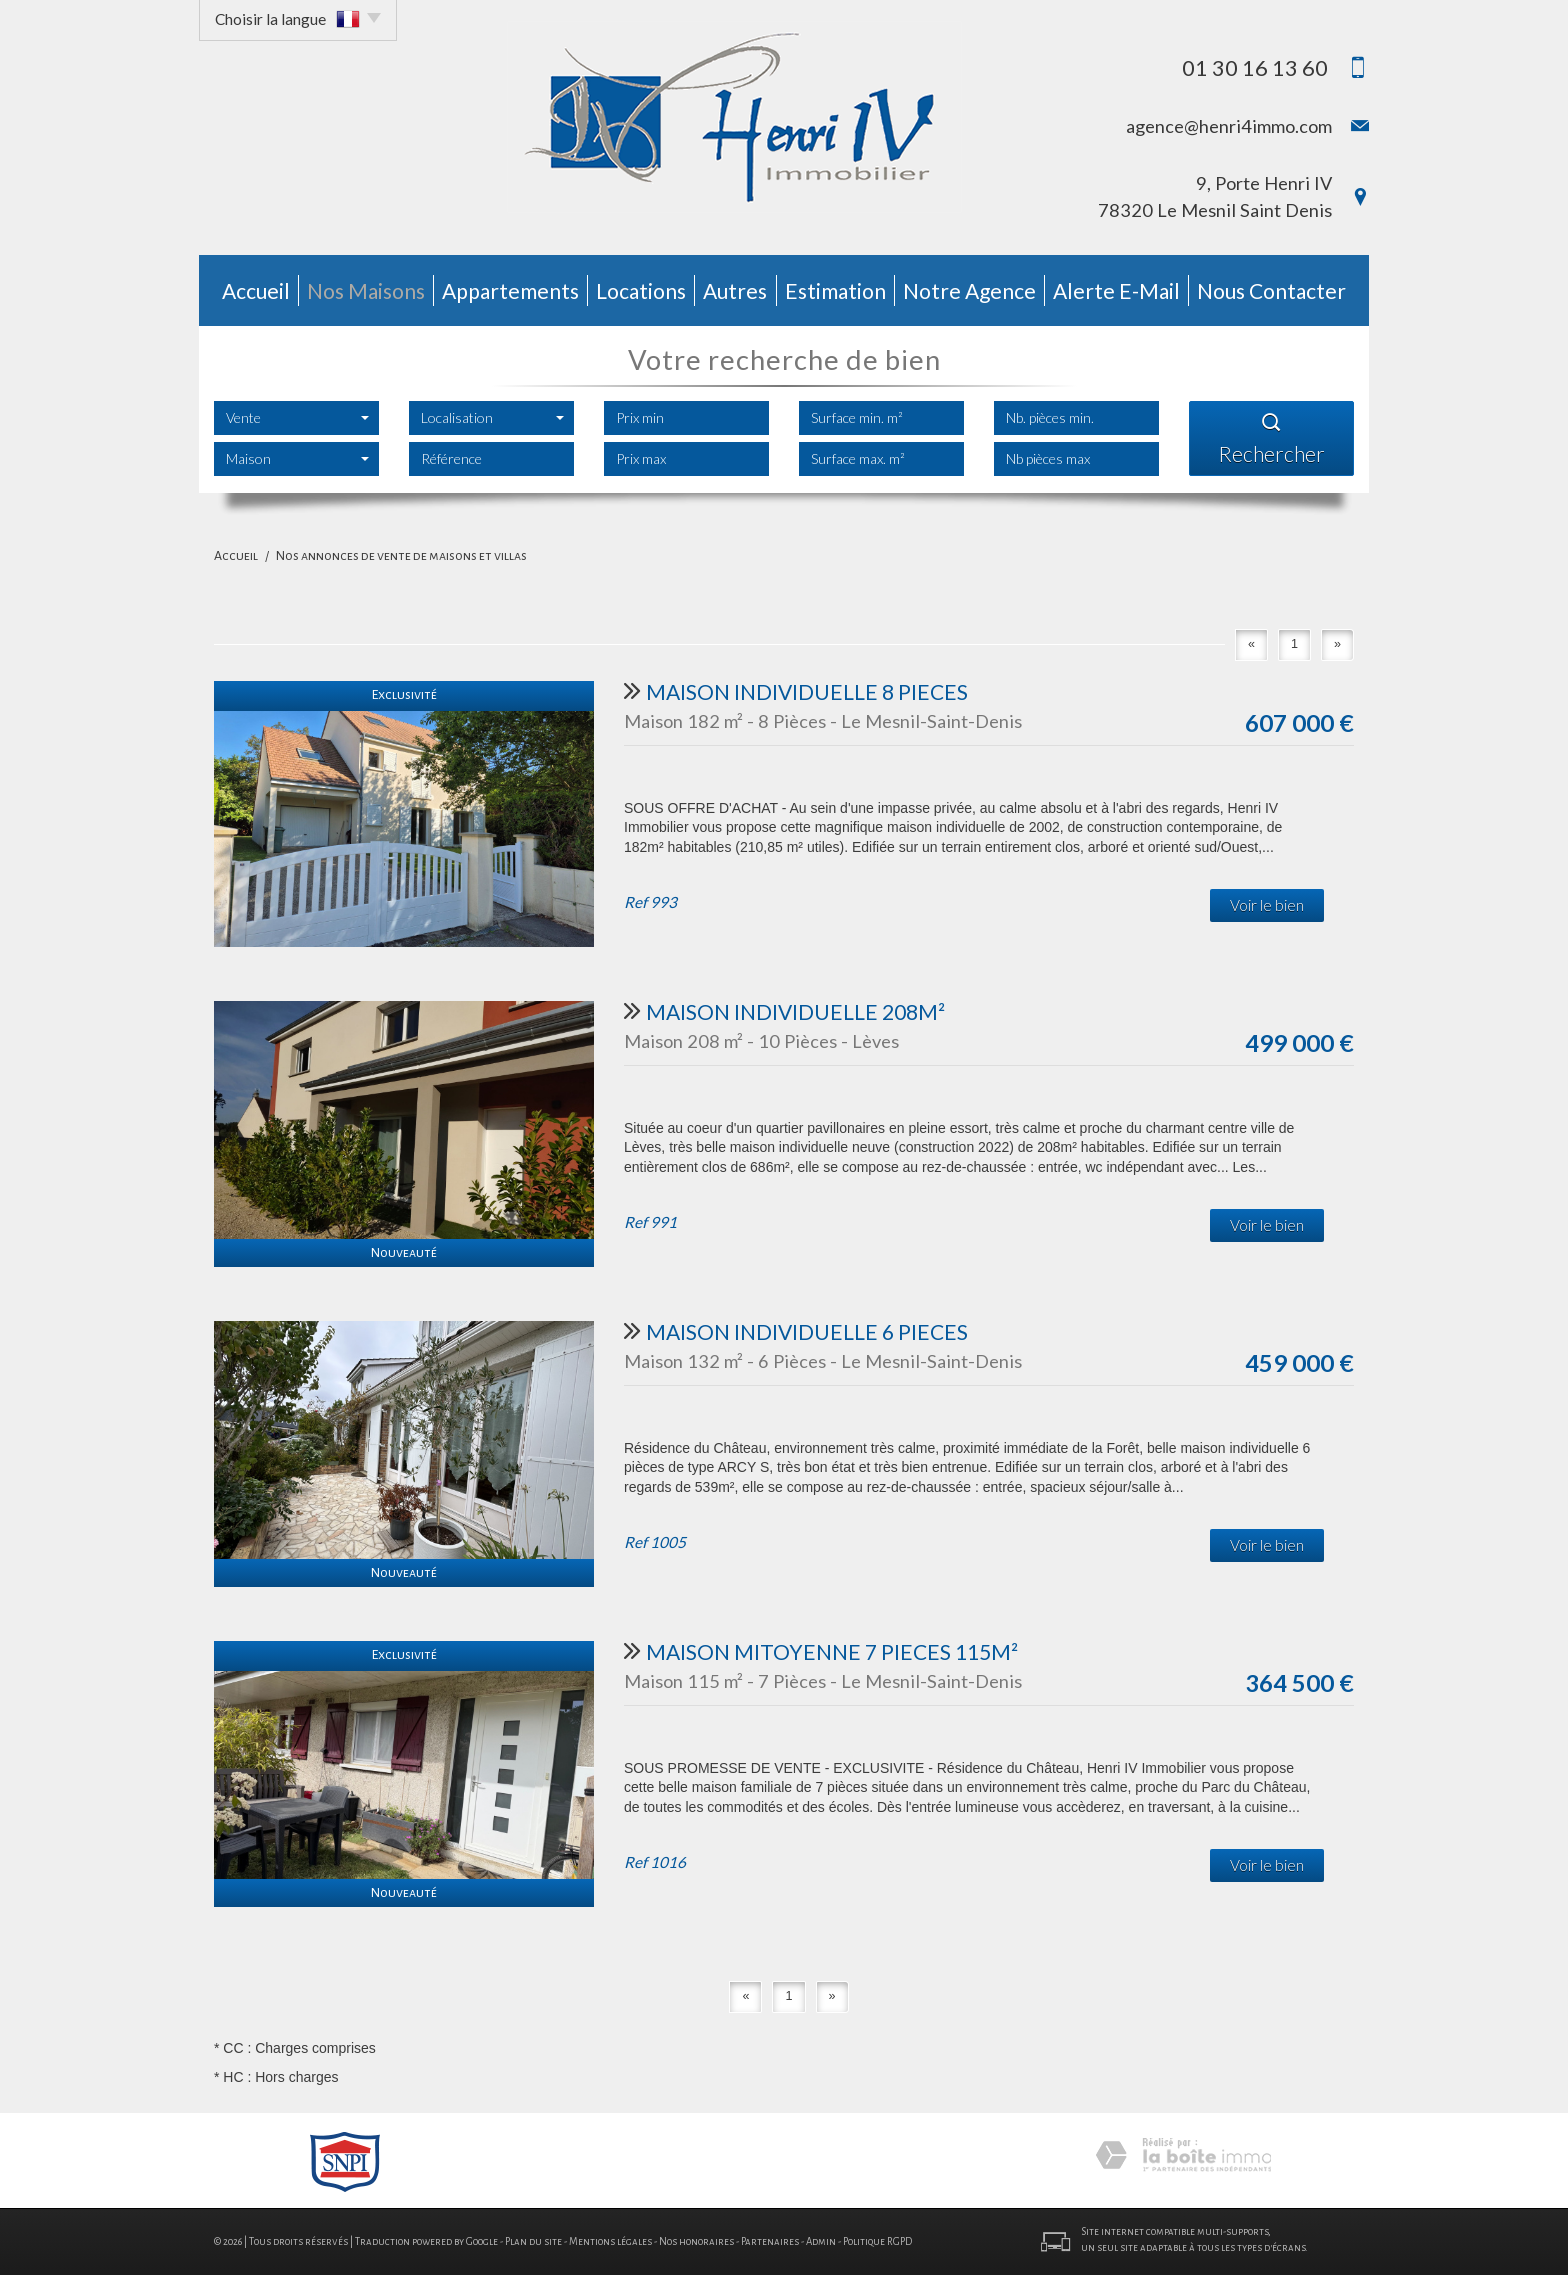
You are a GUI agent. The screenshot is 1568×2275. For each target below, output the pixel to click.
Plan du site (533, 2241)
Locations (641, 290)
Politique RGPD (877, 2241)
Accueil (256, 290)
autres (735, 290)
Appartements (510, 290)
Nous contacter (1271, 290)
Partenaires (770, 2241)
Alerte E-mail (1116, 290)
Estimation (835, 290)
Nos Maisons (366, 290)
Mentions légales (610, 2241)
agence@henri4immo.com (1229, 126)
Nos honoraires (696, 2241)
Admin (821, 2241)
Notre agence (969, 290)
